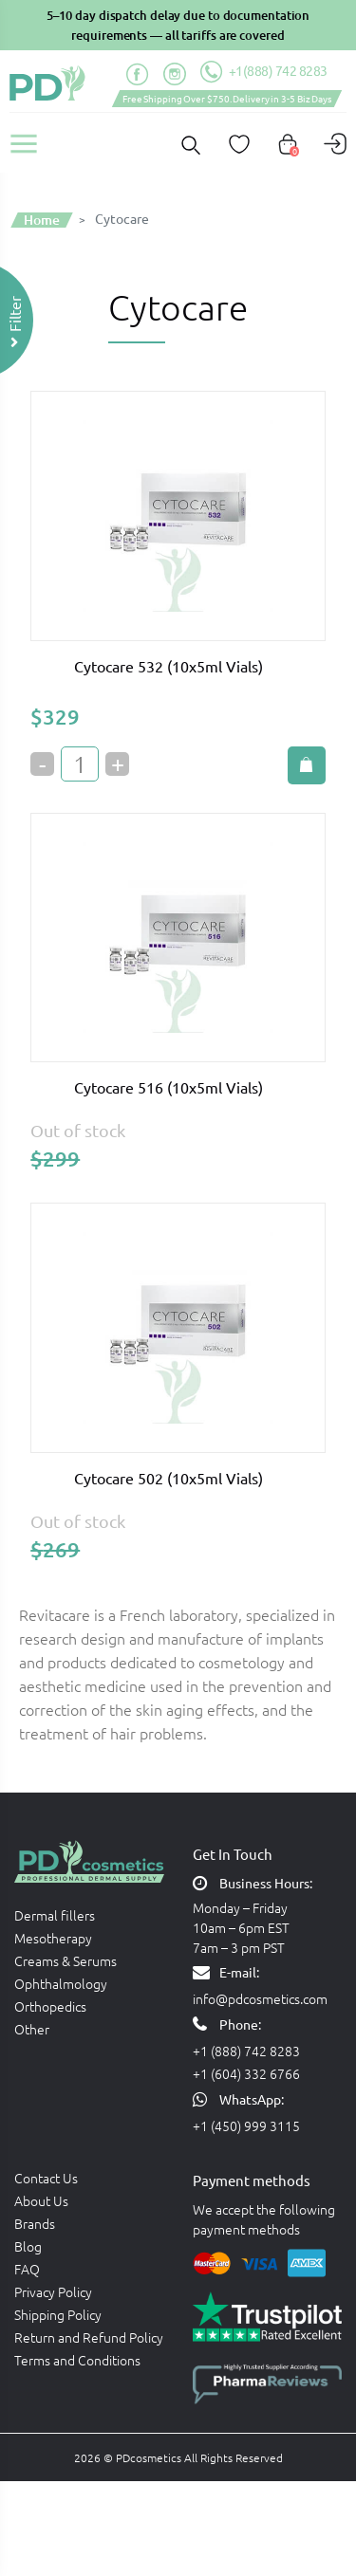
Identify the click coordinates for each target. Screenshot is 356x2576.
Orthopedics (50, 2005)
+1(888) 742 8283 (264, 72)
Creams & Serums (65, 1960)
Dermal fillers (54, 1914)
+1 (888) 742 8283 (246, 2050)
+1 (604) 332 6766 (246, 2073)
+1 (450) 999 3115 (246, 2125)
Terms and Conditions (77, 2359)
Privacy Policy (53, 2291)
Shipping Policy (58, 2314)
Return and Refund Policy (88, 2337)
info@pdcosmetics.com (260, 1998)
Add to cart (307, 765)
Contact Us (46, 2177)
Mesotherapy (53, 1937)
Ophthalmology (60, 1983)
